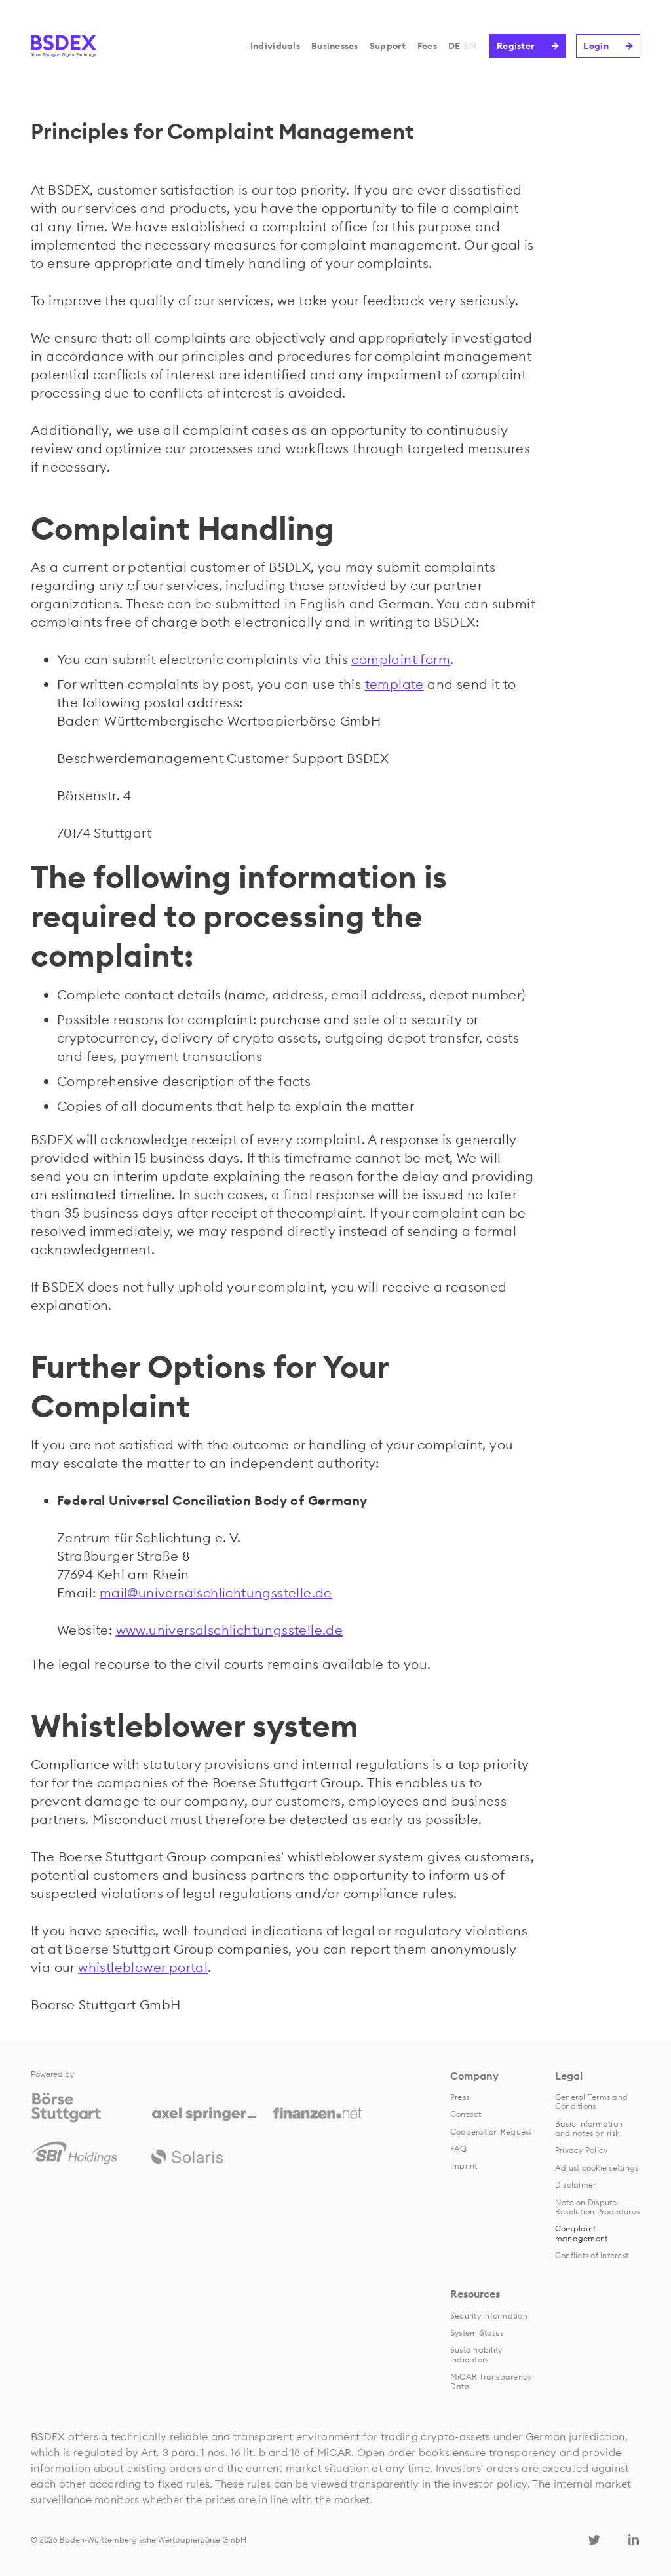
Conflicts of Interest (591, 2255)
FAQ (458, 2149)
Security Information (488, 2316)
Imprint (464, 2166)
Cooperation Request (491, 2132)
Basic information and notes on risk (589, 2128)
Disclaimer (575, 2185)
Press (459, 2097)
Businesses (334, 46)
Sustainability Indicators (476, 2354)
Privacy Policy (581, 2150)
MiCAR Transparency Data (490, 2381)
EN (469, 45)
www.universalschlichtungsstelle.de (229, 1630)
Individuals (275, 46)
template (394, 684)
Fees (427, 46)
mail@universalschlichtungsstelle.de (216, 1592)
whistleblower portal (143, 1967)
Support (388, 46)
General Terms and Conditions (591, 2101)
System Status (476, 2333)
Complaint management (581, 2233)
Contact (466, 2114)
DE (454, 45)
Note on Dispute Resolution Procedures (597, 2206)
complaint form (400, 659)
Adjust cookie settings (596, 2168)
